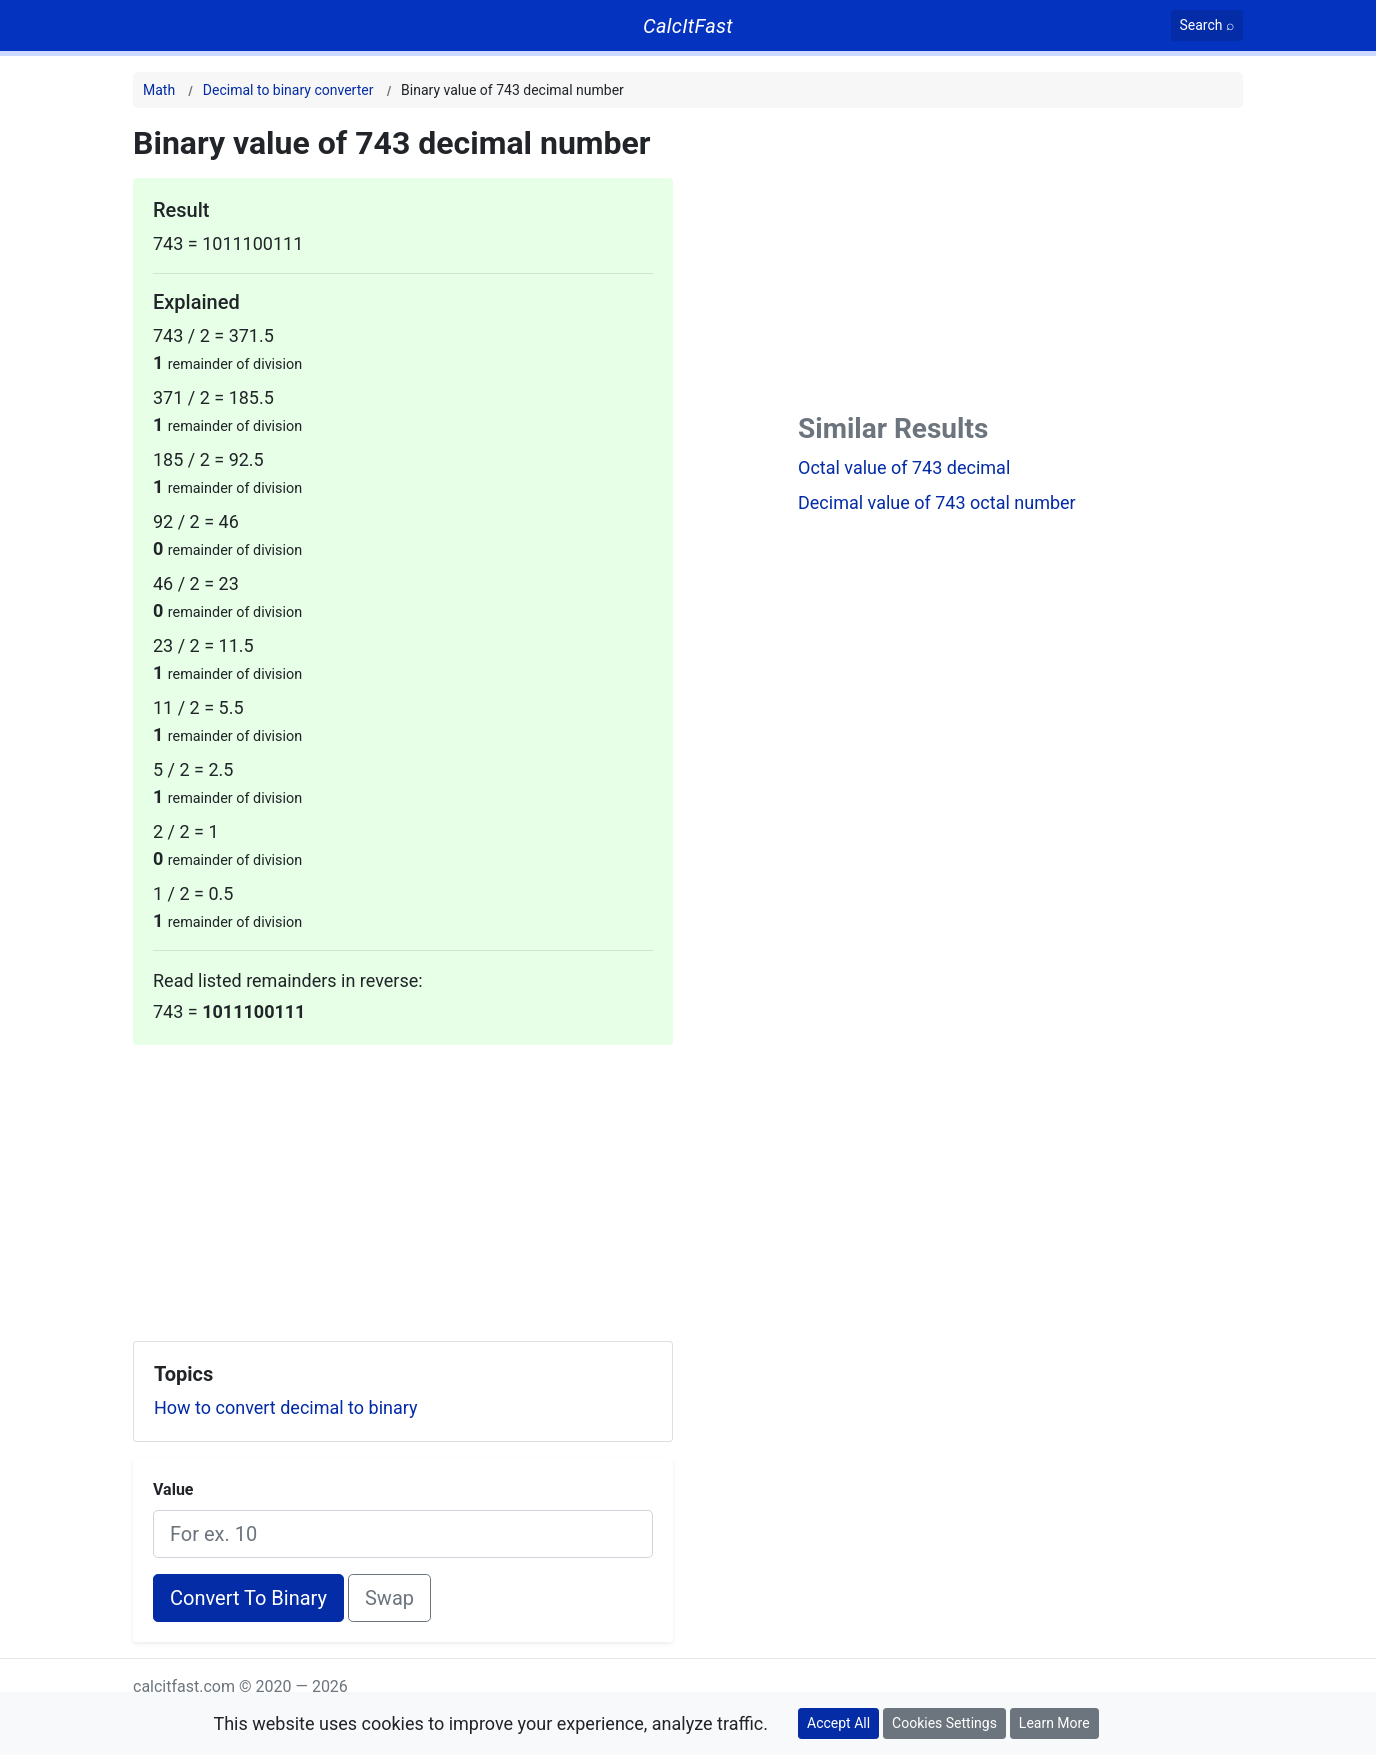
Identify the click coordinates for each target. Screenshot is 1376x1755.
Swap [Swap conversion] (389, 1598)
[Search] (1207, 25)
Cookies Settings (944, 1723)
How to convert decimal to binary (286, 1407)
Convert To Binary (248, 1598)
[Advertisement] (403, 1185)
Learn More (1054, 1723)
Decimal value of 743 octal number (937, 502)
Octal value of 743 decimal (904, 467)
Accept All (838, 1723)
